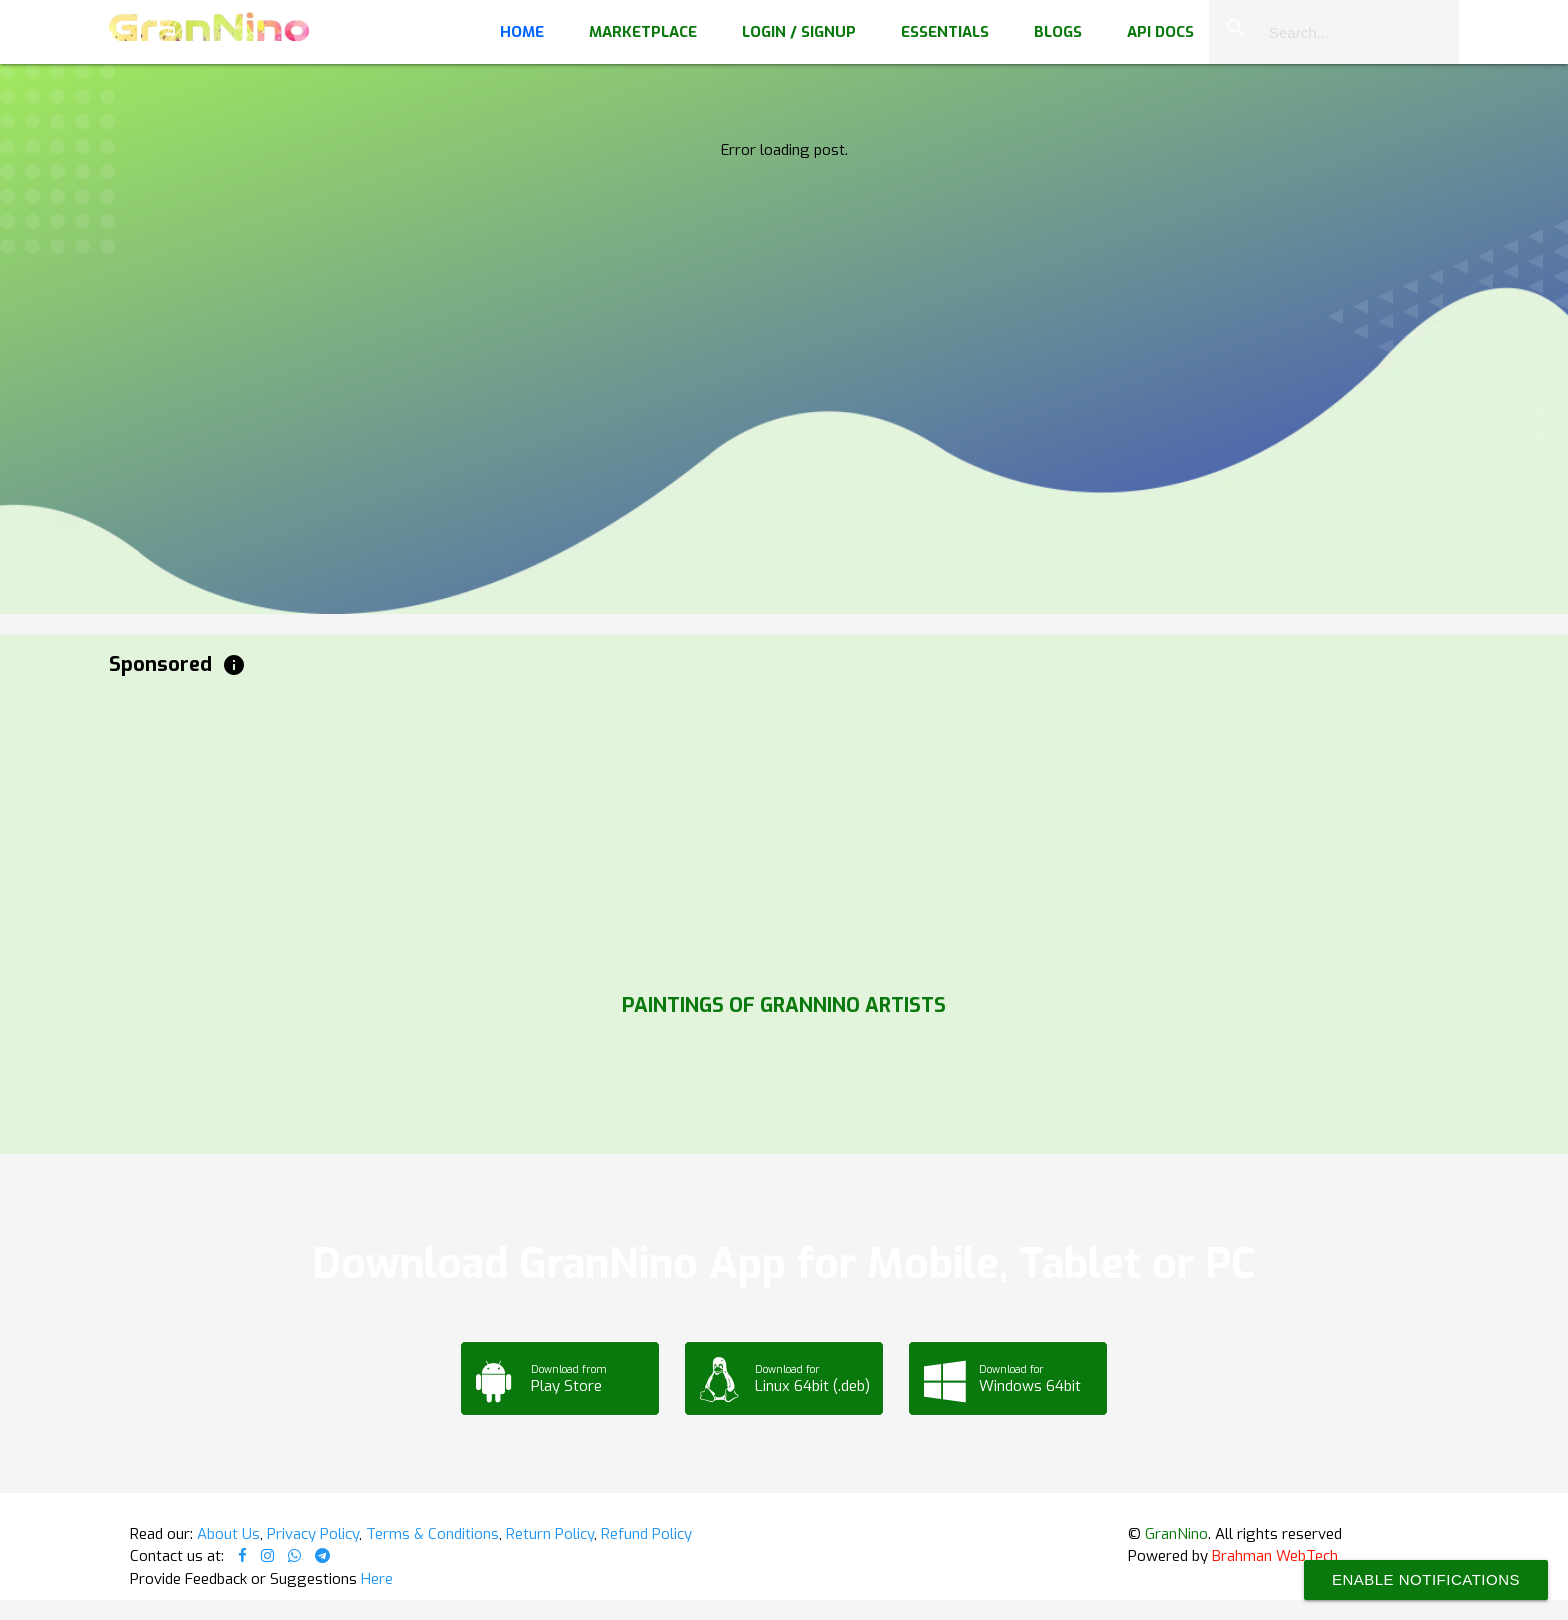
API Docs (1160, 32)
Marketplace (643, 32)
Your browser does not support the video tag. (784, 200)
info (234, 665)
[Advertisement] (709, 830)
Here (377, 1579)
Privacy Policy (313, 1534)
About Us (228, 1534)
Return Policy (550, 1534)
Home (522, 32)
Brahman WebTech (1275, 1556)
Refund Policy (646, 1534)
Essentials (945, 32)
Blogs (1058, 32)
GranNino (1176, 1534)
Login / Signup (799, 32)
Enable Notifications (1426, 1579)
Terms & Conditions (432, 1534)
